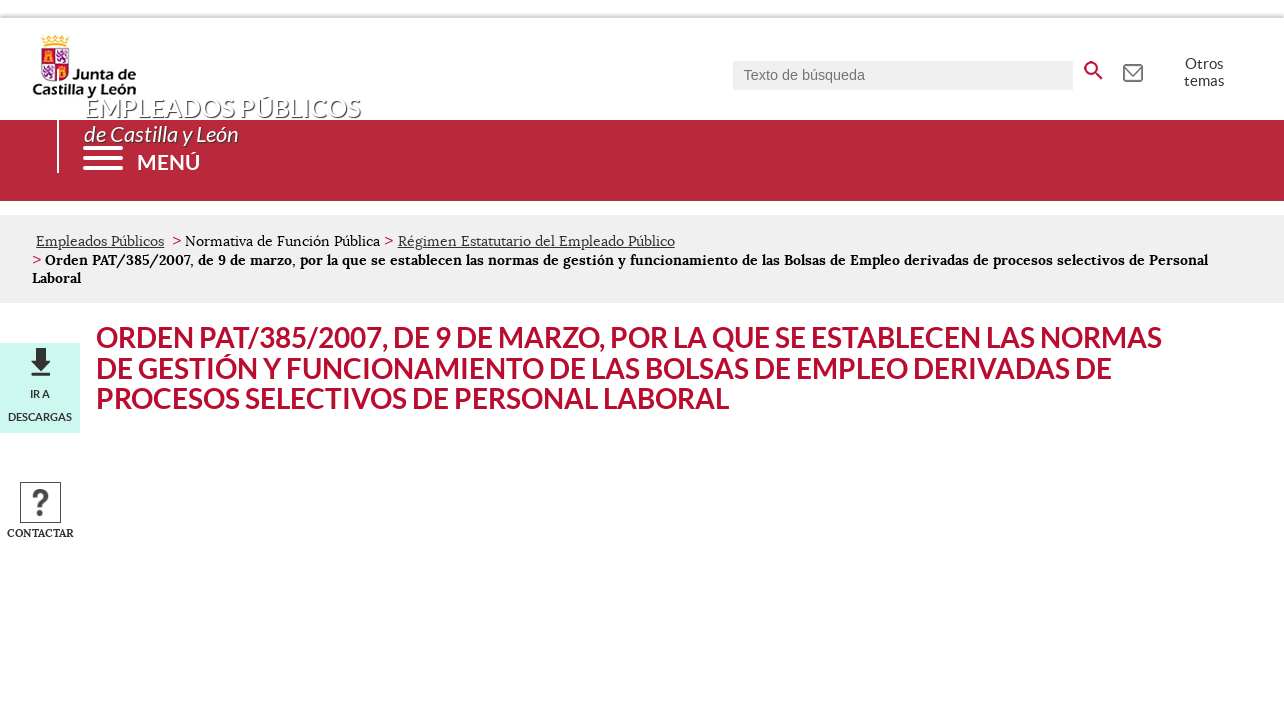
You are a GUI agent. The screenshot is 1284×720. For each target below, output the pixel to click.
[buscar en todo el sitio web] (1093, 67)
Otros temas (1204, 72)
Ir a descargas (40, 405)
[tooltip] (1132, 70)
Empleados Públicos (100, 241)
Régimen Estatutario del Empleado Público (536, 241)
